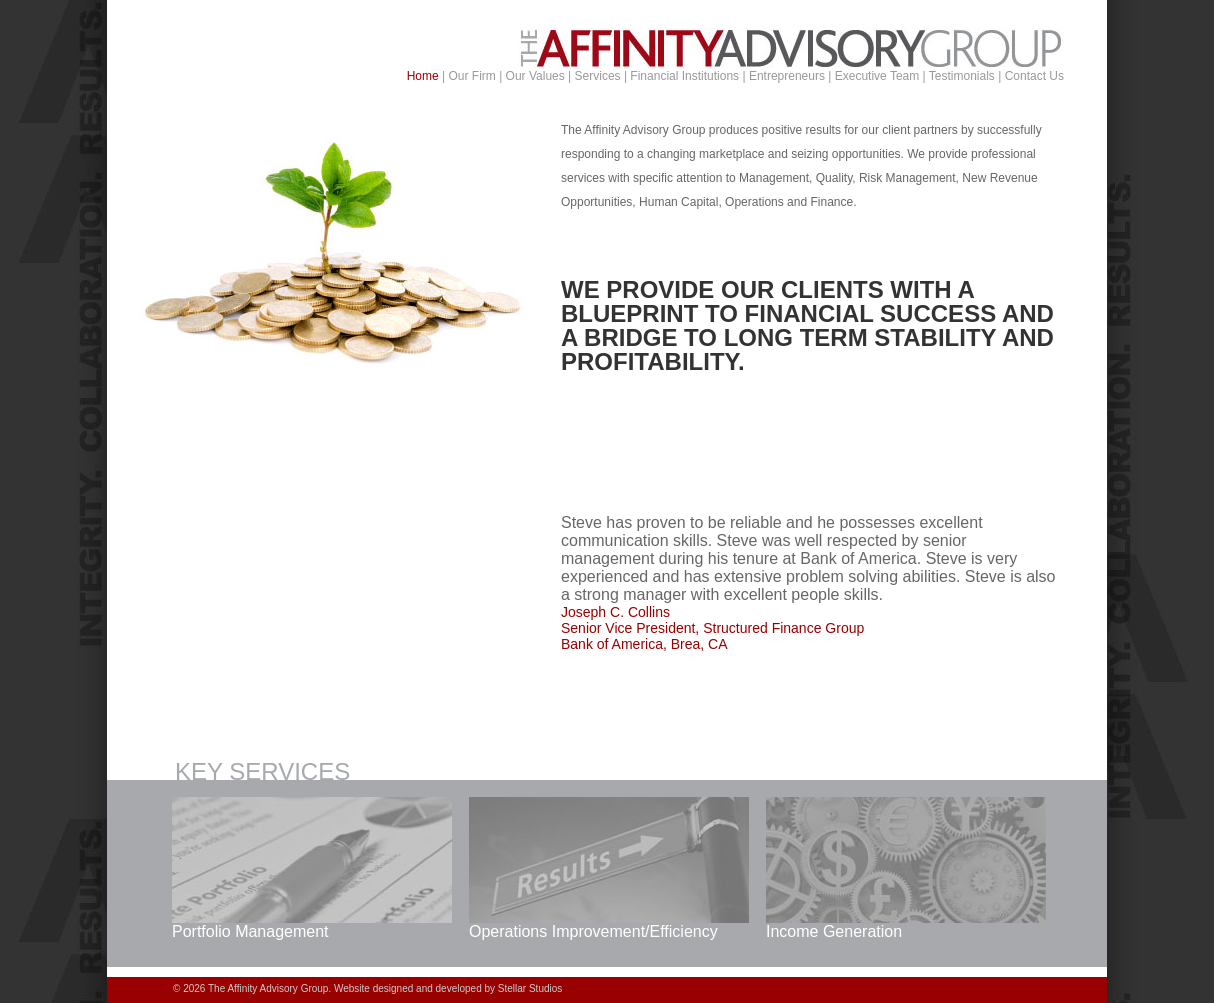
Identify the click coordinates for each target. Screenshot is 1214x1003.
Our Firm (471, 76)
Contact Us (1034, 76)
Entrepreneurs (787, 76)
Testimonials (962, 76)
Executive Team (877, 76)
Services (598, 76)
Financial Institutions (684, 76)
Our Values (535, 76)
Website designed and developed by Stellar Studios (448, 989)
